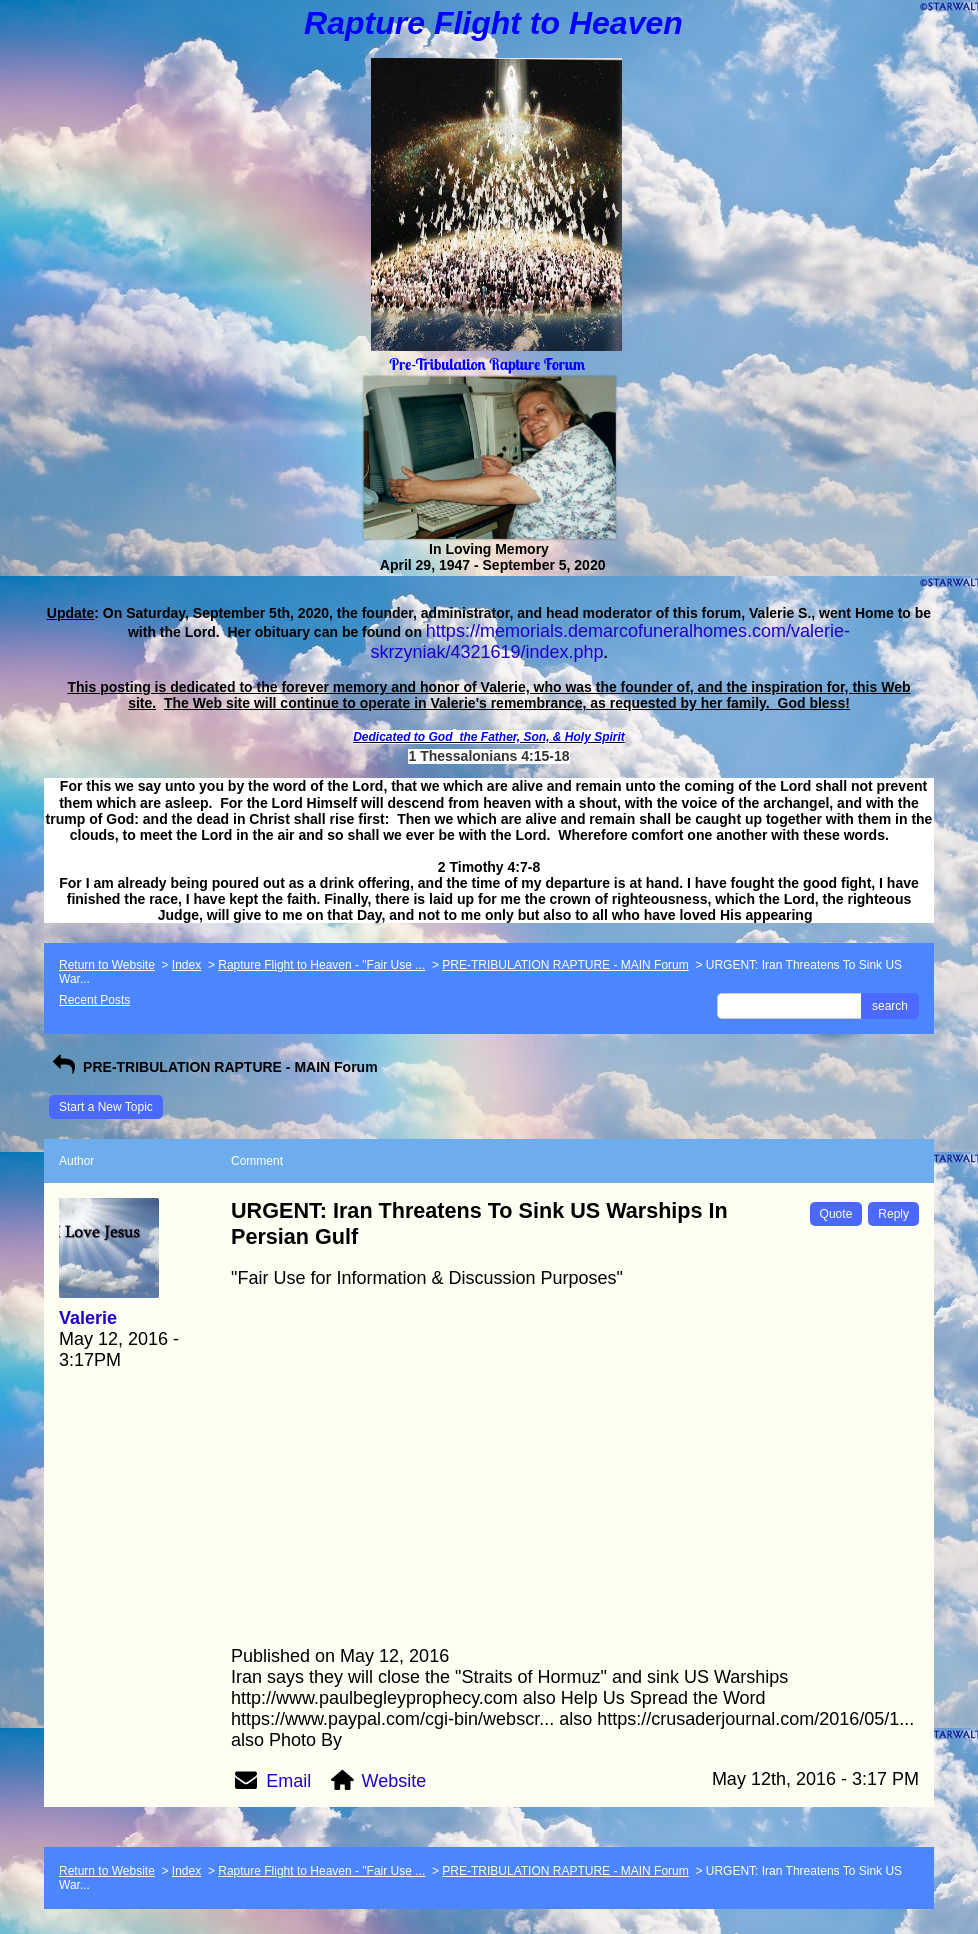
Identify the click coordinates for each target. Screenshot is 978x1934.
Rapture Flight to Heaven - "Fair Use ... (321, 965)
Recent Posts (94, 1000)
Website (394, 1781)
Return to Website (107, 965)
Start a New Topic (106, 1107)
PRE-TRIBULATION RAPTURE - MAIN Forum (565, 965)
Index (186, 965)
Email (288, 1781)
